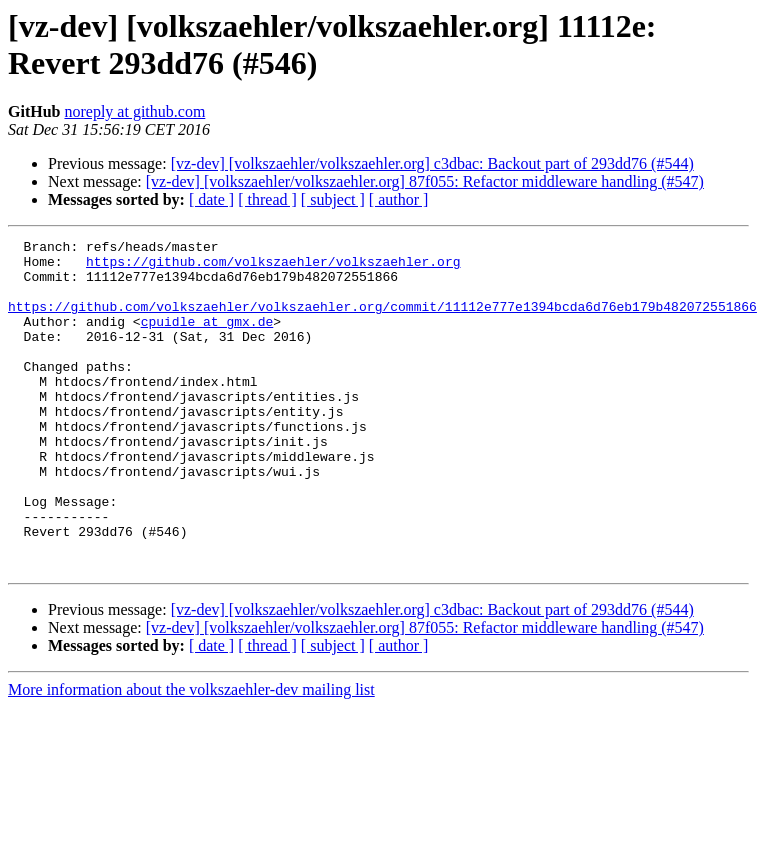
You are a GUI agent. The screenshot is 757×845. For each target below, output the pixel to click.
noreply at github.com (134, 111)
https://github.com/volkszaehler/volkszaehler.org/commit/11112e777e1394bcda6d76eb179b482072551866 (382, 321)
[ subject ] (333, 199)
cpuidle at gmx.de (207, 339)
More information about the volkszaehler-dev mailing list (191, 755)
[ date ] (211, 199)
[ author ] (399, 199)
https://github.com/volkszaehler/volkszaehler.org (273, 267)
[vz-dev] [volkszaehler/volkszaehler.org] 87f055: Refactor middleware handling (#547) (425, 181)
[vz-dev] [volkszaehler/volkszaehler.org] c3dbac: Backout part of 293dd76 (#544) (432, 163)
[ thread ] (267, 199)
